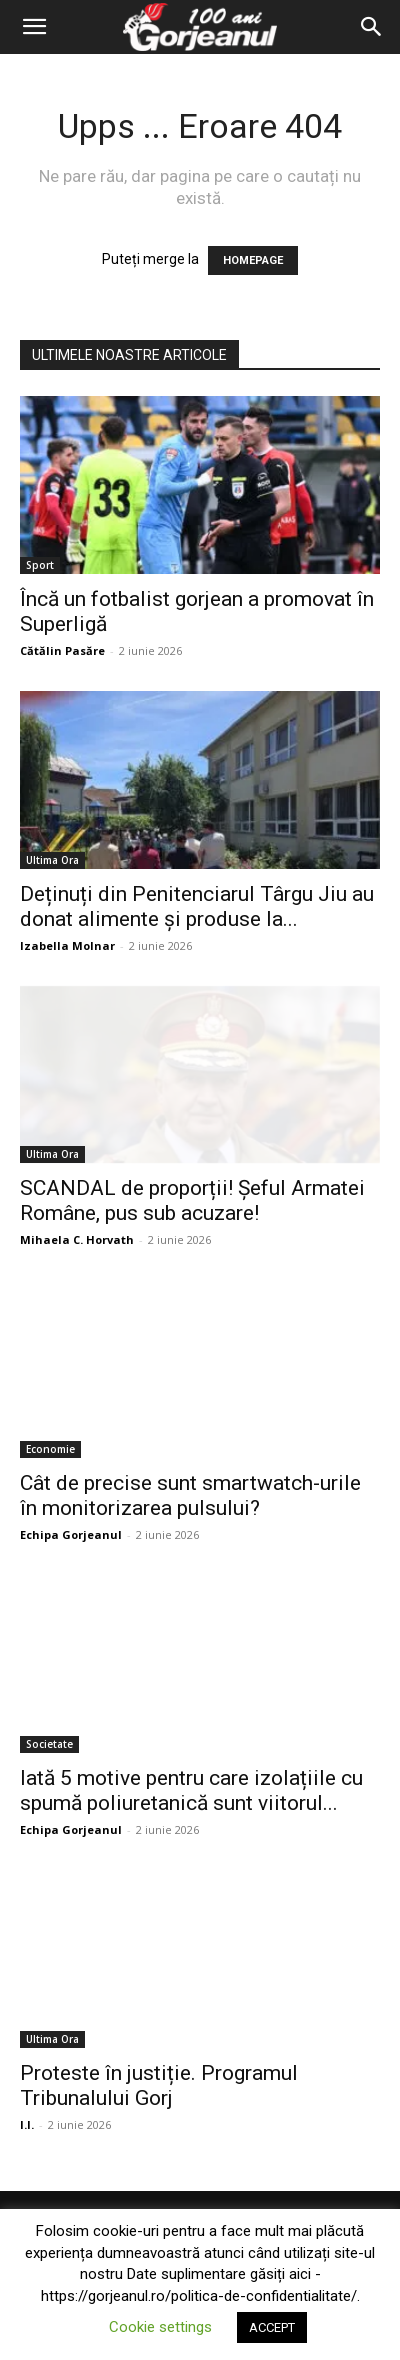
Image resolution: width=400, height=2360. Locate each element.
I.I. (27, 2124)
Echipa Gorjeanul (71, 1534)
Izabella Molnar (67, 945)
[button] (34, 27)
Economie (50, 1449)
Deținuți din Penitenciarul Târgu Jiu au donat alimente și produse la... (197, 906)
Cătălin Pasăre (62, 650)
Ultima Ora (52, 860)
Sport (40, 565)
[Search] (372, 27)
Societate (49, 1744)
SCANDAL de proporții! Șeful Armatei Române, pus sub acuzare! (192, 1200)
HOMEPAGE (253, 260)
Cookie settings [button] (160, 2327)
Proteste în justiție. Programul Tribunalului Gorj (159, 2085)
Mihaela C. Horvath (77, 1239)
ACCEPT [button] (272, 2327)
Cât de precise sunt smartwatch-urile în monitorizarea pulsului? (190, 1495)
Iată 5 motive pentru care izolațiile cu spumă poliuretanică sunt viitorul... (191, 1790)
